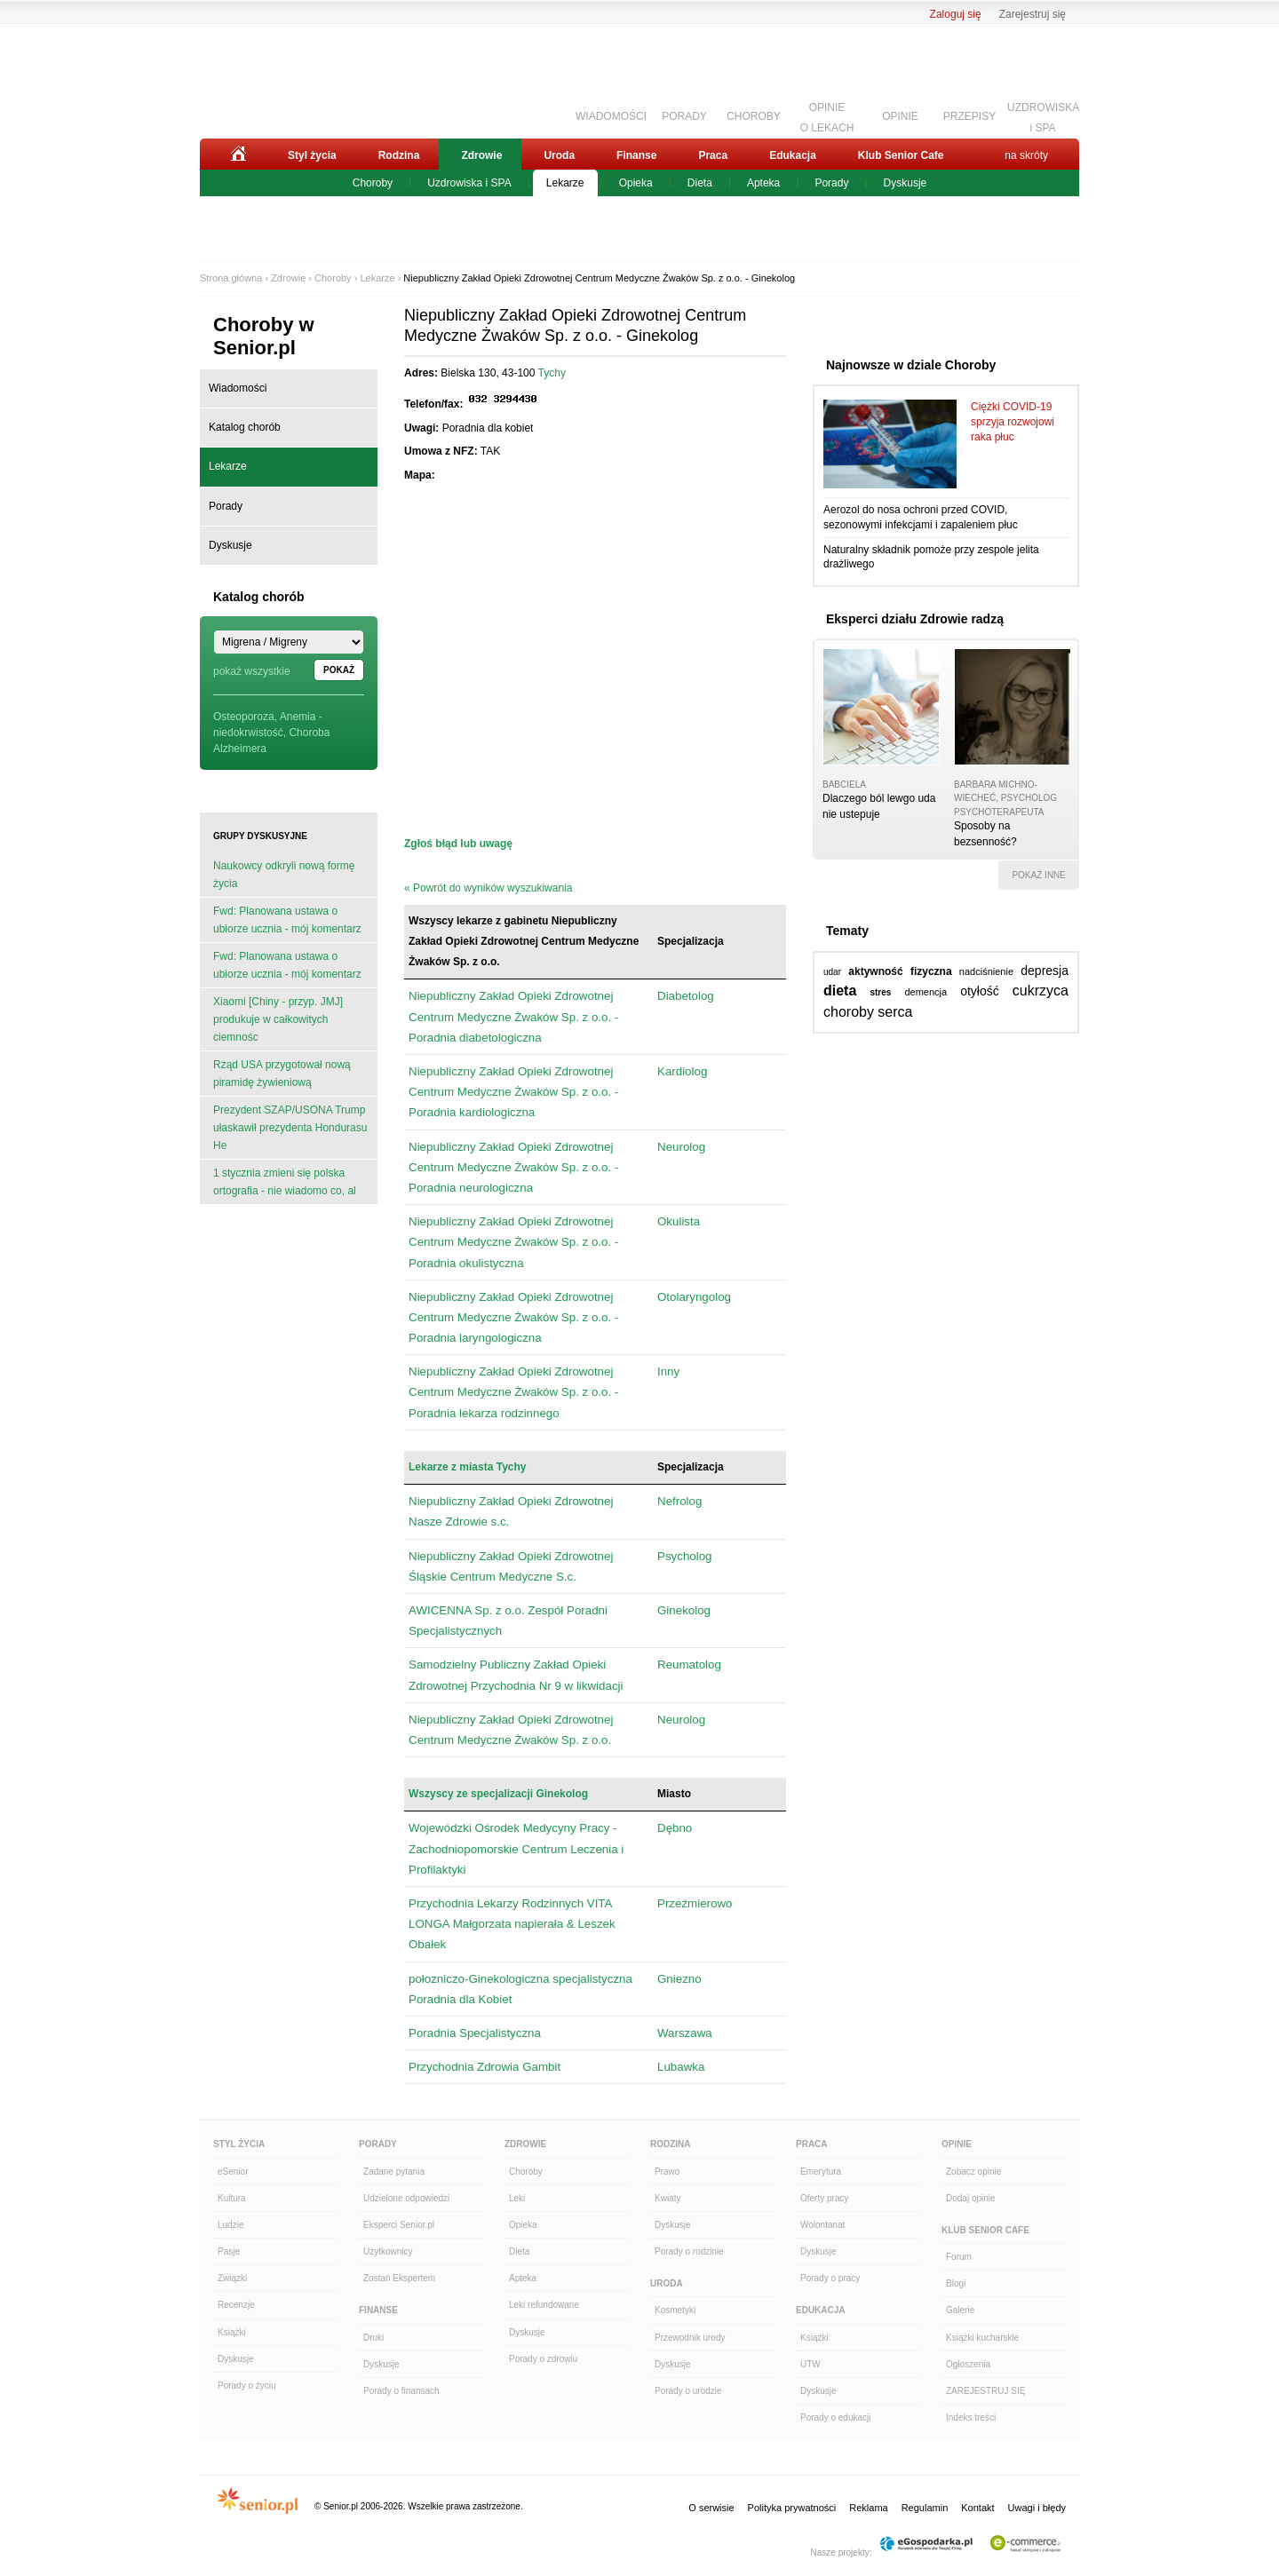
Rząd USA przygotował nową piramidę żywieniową (282, 1073)
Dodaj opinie (971, 2198)
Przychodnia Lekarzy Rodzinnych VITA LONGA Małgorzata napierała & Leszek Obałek (512, 1924)
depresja (1044, 970)
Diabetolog (685, 996)
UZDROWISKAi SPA (1043, 115)
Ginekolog (684, 1610)
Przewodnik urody (690, 2337)
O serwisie (711, 2507)
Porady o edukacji (835, 2417)
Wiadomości (237, 388)
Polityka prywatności (792, 2507)
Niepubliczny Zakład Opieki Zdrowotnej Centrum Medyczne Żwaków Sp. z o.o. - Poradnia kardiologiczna (513, 1092)
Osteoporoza (243, 716)
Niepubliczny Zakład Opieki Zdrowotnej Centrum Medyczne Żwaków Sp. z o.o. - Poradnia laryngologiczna (513, 1317)
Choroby (373, 183)
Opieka (636, 183)
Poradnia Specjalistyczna (475, 2033)
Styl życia (312, 155)
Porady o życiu (247, 2385)
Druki (373, 2337)
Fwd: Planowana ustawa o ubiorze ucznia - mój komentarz (287, 920)
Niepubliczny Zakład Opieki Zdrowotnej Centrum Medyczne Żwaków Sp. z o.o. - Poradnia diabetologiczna (513, 1016)
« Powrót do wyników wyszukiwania (488, 888)
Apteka (763, 183)
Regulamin (925, 2507)
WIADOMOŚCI (611, 116)
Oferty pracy (824, 2198)
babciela (844, 784)
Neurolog (681, 1146)
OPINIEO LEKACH (827, 115)
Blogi (955, 2283)
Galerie (960, 2310)
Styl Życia (239, 2144)
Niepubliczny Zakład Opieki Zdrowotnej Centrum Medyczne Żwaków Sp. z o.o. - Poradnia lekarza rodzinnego (513, 1392)
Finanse (636, 155)
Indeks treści (971, 2417)
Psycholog (684, 1556)
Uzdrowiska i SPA (469, 183)
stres (880, 992)
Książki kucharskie (982, 2337)
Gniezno (679, 1979)
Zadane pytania (394, 2171)
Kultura (232, 2198)
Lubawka (680, 2066)
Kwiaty (667, 2198)
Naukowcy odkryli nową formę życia (283, 875)
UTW (810, 2364)
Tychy (552, 373)
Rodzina (399, 155)
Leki (517, 2198)
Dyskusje (905, 183)
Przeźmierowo (694, 1903)
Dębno (674, 1828)
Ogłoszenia (968, 2364)
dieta (839, 990)
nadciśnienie (986, 971)
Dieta (699, 183)
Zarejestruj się (1032, 14)
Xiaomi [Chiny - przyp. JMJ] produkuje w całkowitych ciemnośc (278, 1019)
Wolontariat (822, 2225)
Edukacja (792, 155)
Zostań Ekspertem (399, 2278)
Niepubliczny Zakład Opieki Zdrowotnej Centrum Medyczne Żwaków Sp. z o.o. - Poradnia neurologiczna (513, 1167)
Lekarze (565, 183)
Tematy (847, 930)
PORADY (684, 116)
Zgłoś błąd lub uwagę (458, 843)
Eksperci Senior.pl (398, 2225)
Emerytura (820, 2171)
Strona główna (231, 278)
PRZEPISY (969, 116)
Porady (831, 183)
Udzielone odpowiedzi (406, 2198)
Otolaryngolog (694, 1297)
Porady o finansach (401, 2391)
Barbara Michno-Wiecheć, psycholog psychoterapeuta (1005, 798)
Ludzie (230, 2225)
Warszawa (684, 2033)
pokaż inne (1039, 875)
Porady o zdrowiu (543, 2359)
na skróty (1026, 155)
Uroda (559, 155)
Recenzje (236, 2305)
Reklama (868, 2507)
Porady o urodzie (688, 2391)
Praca (712, 155)
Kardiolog (682, 1071)
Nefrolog (679, 1501)
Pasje (229, 2251)
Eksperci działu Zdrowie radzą (915, 619)
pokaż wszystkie (251, 671)
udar (832, 972)
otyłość (979, 991)
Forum (959, 2257)
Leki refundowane (544, 2305)
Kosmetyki (675, 2310)
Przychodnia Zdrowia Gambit (484, 2066)
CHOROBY (754, 116)
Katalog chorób (245, 427)
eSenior (233, 2171)
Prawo (667, 2171)
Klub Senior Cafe (901, 155)
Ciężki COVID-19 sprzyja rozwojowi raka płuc (1012, 421)
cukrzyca (1040, 990)
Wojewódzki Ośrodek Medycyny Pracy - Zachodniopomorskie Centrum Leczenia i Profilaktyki (516, 1848)
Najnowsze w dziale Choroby (911, 365)
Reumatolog (689, 1664)
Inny (668, 1371)
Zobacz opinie (973, 2171)
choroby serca (868, 1011)
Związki (232, 2278)
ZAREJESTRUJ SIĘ (985, 2391)
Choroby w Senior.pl (263, 336)
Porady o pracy (830, 2278)
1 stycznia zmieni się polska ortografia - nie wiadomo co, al (284, 1182)
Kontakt (977, 2507)
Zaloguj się (955, 14)
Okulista (678, 1221)
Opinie (956, 2144)
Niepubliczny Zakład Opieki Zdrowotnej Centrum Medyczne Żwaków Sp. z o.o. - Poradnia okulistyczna (513, 1242)
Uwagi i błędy (1037, 2507)
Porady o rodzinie (689, 2251)
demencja (925, 992)
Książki (232, 2332)
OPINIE (900, 116)
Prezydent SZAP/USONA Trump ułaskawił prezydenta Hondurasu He (290, 1128)
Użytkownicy (388, 2251)
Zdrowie (481, 155)
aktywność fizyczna (899, 971)
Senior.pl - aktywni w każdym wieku (298, 77)
